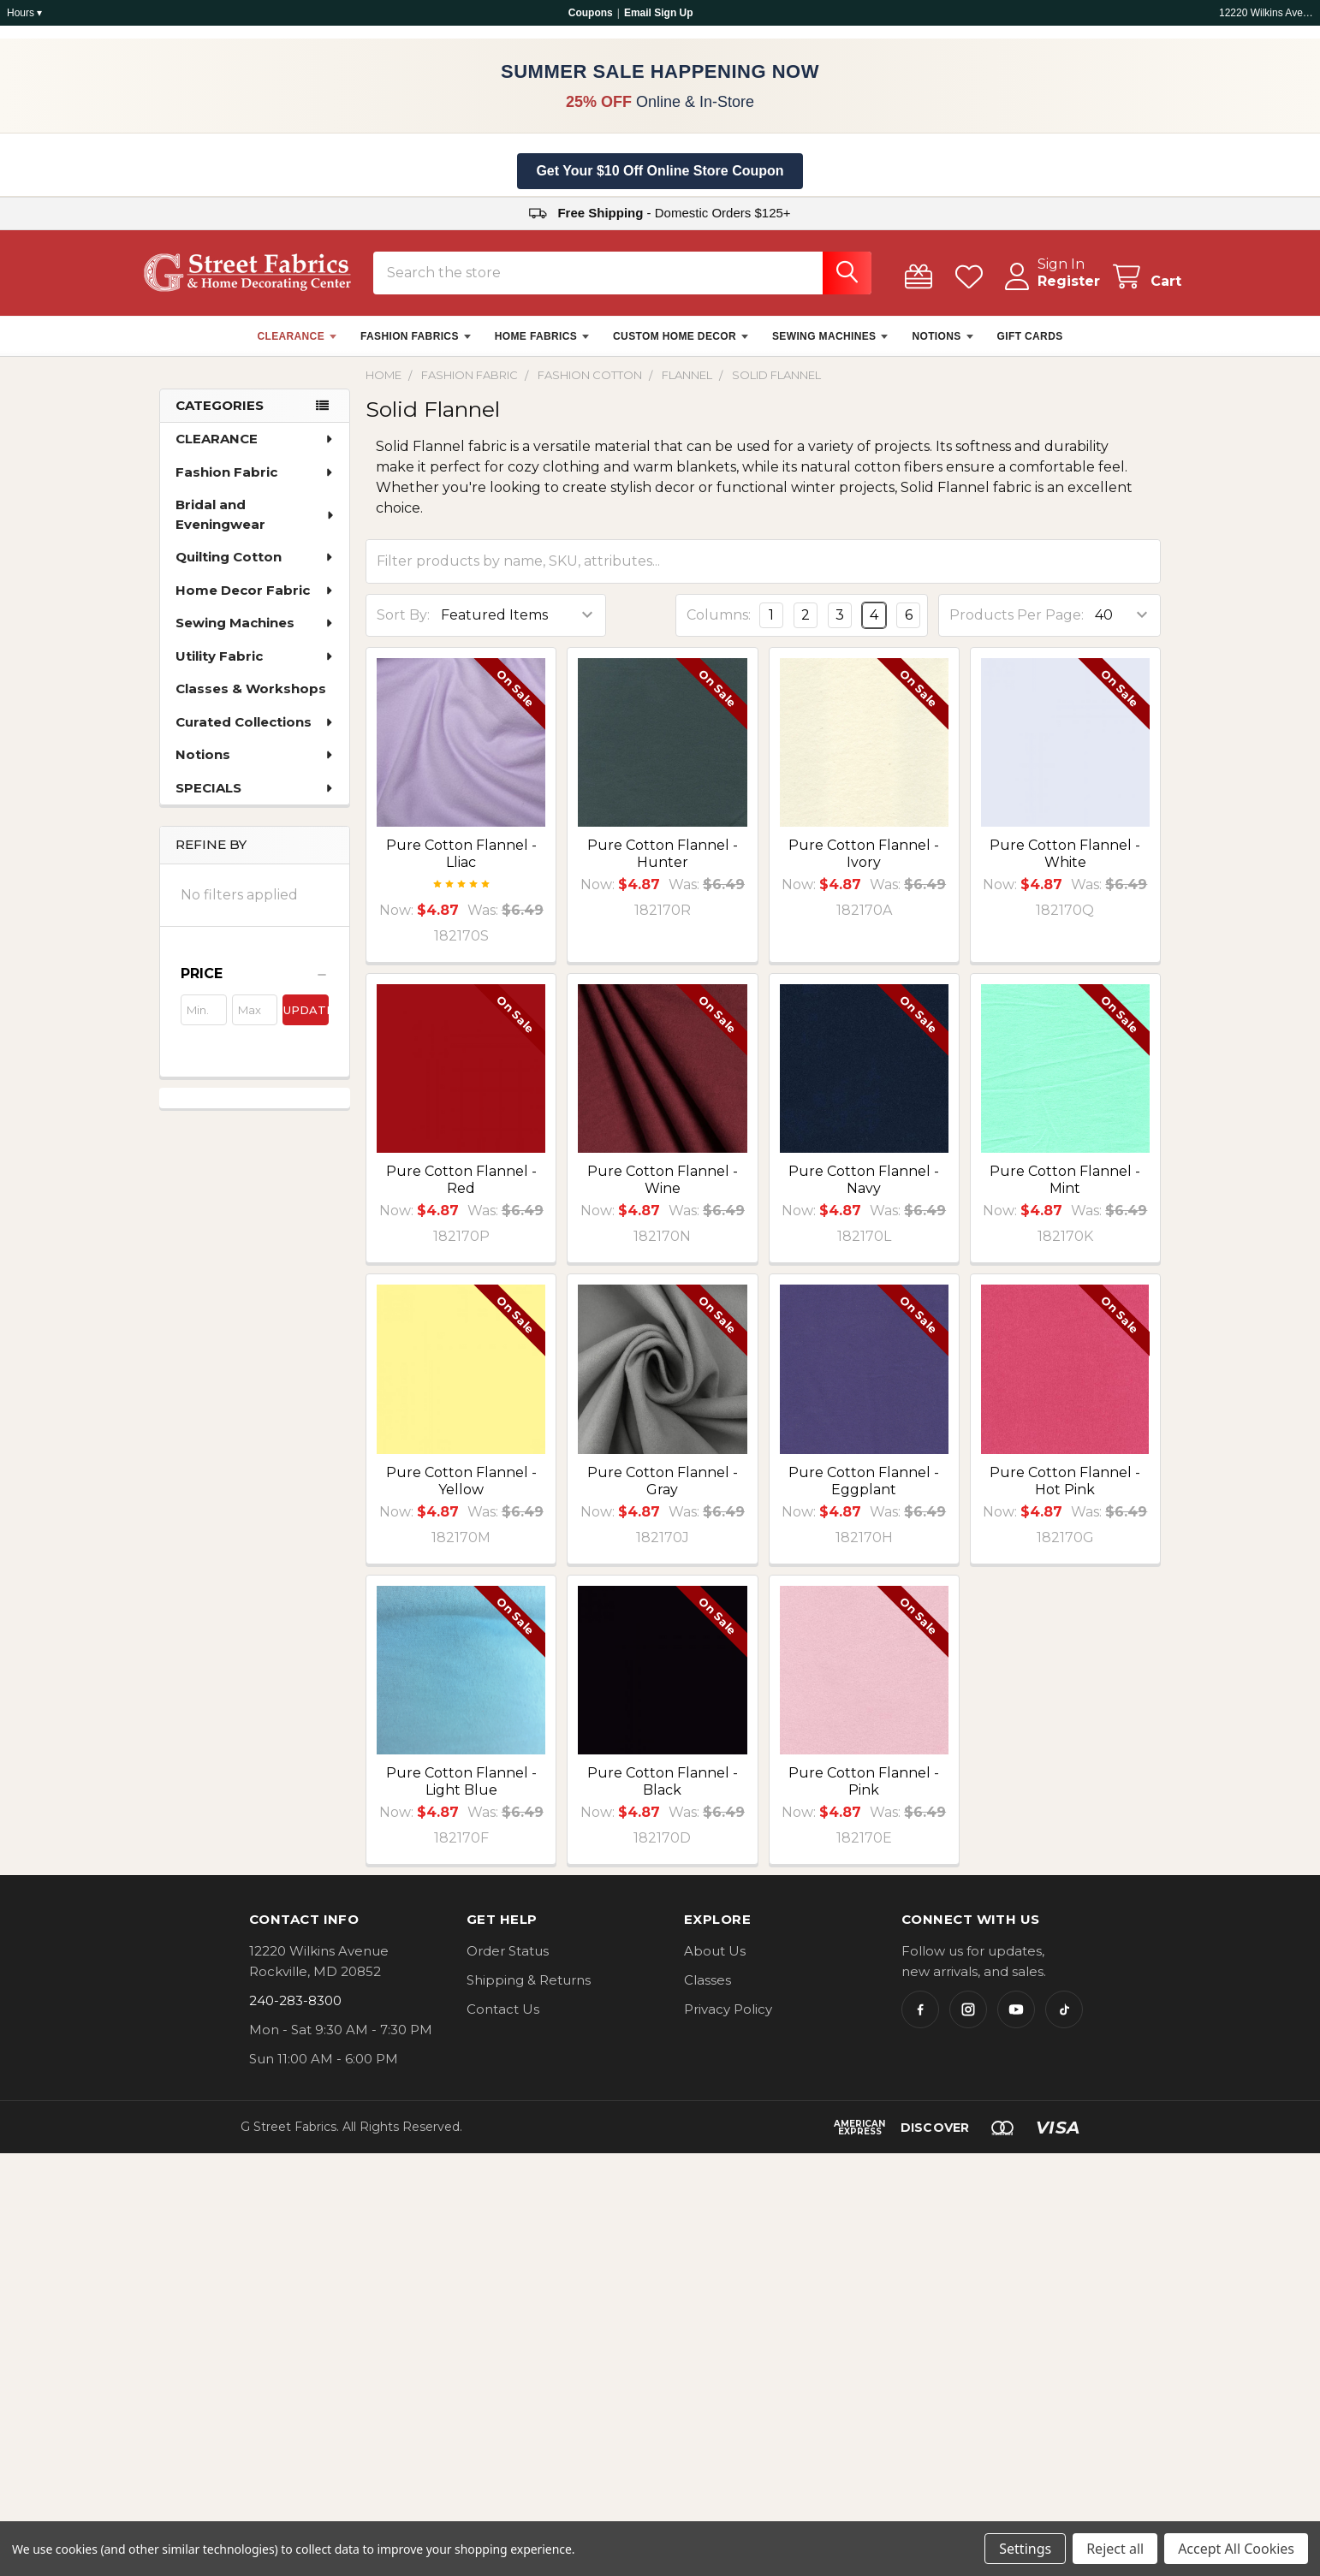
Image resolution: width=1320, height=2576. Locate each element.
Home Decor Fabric (255, 600)
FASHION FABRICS (415, 347)
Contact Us (503, 2019)
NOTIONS (942, 347)
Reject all (1115, 2548)
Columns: (719, 625)
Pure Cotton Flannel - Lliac (461, 864)
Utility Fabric (255, 666)
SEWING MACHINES (830, 347)
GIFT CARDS (1030, 347)
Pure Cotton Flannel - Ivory (863, 864)
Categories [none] (219, 415)
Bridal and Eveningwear (255, 525)
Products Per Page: (1016, 625)
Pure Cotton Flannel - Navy (863, 1190)
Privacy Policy (728, 2019)
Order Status (508, 1961)
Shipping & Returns (529, 1990)
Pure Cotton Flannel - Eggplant (863, 1491)
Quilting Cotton (255, 567)
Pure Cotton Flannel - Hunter (662, 864)
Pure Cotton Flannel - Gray (662, 1491)
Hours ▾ (24, 13)
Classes (707, 1990)
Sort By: (403, 625)
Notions (255, 765)
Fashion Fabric (255, 482)
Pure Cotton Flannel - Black (662, 1791)
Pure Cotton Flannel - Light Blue (461, 1791)
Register (1048, 291)
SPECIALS (255, 798)
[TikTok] (1064, 2020)
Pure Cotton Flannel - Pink (863, 1791)
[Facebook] (920, 2020)
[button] (255, 984)
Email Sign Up (658, 13)
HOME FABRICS (542, 347)
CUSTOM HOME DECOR (680, 347)
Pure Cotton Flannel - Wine (662, 1190)
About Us (715, 1961)
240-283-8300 (295, 2011)
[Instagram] (968, 2020)
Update (306, 1020)
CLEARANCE (296, 347)
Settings (1025, 2548)
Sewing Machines (255, 633)
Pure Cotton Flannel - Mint (1065, 1190)
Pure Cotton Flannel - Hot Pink (1065, 1491)
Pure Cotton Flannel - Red (461, 1190)
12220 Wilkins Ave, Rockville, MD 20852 (1266, 13)
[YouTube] (1016, 2020)
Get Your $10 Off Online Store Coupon (659, 170)
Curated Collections (255, 732)
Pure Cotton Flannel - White (1065, 864)
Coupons (590, 13)
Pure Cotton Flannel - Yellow (461, 1491)
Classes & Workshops (250, 699)
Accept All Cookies (1236, 2548)
